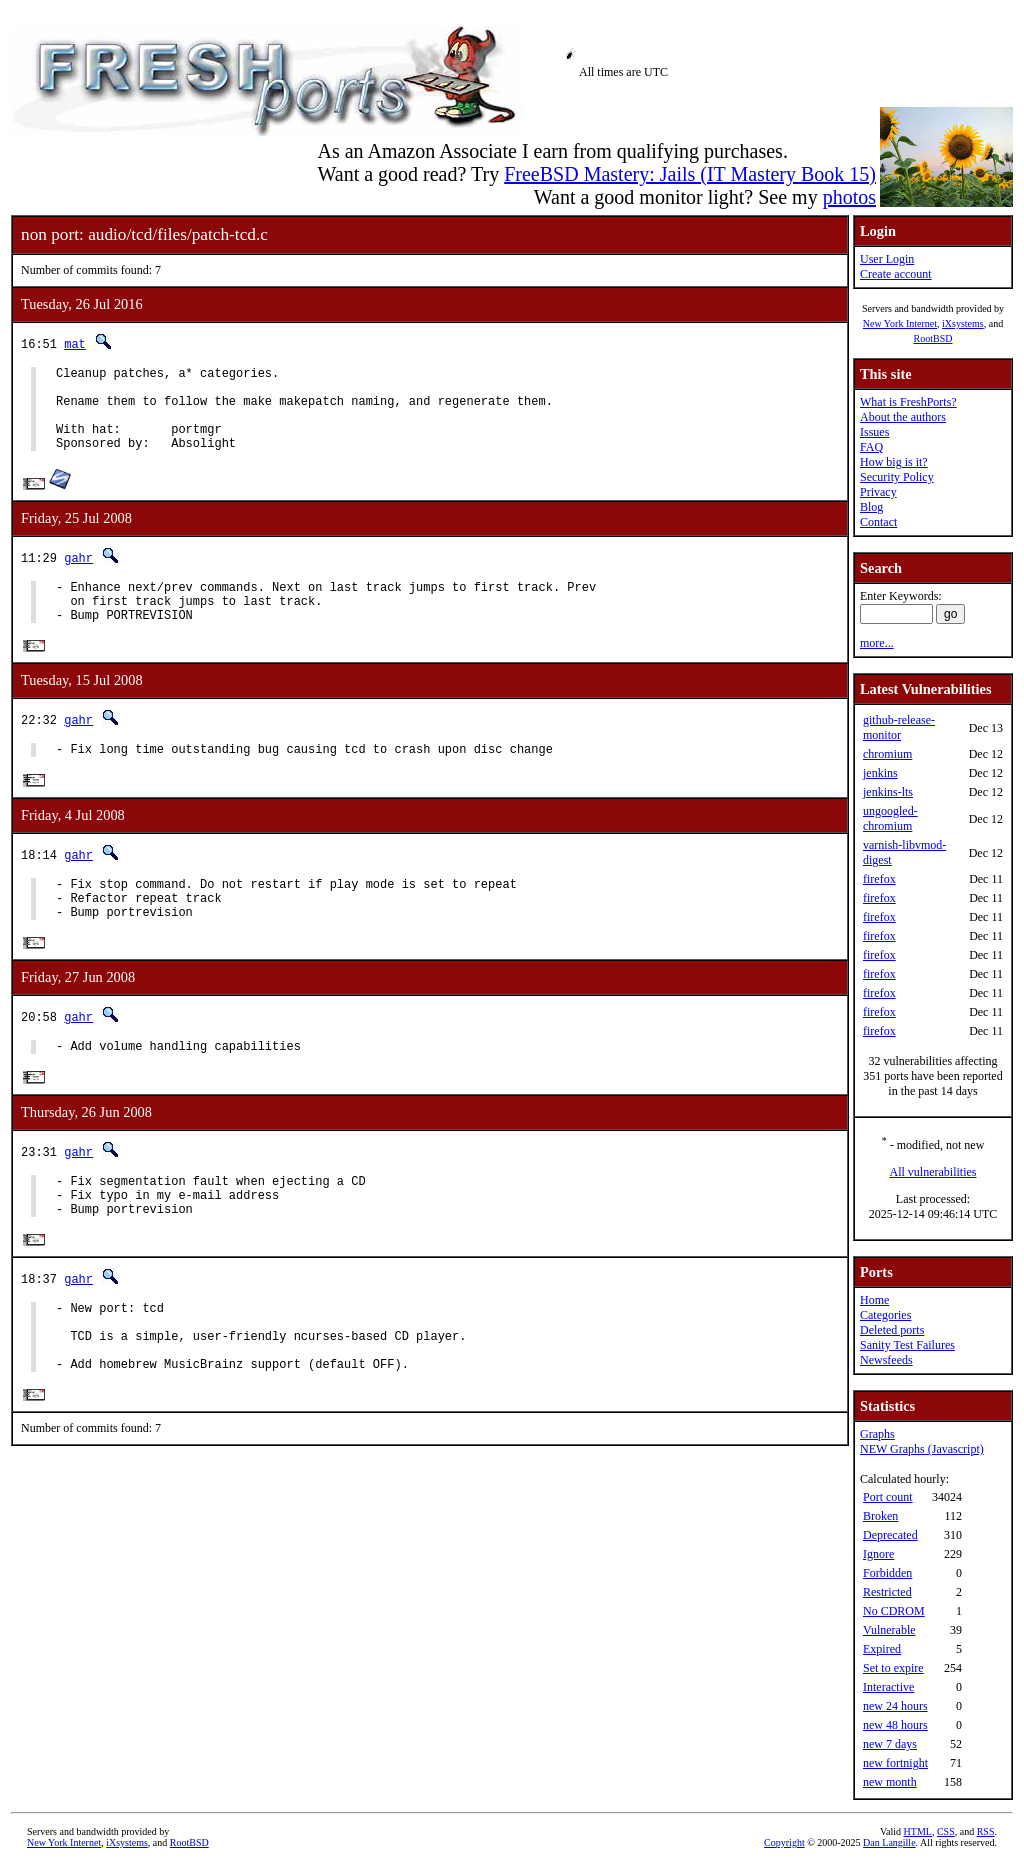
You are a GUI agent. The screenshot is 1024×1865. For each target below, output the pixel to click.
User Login (887, 259)
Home (874, 1300)
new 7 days (890, 1744)
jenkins (880, 773)
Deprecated (890, 1535)
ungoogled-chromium (890, 818)
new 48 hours (895, 1725)
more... (877, 643)
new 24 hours (895, 1706)
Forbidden (887, 1573)
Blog (871, 507)
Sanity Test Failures (907, 1345)
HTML (918, 1831)
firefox (879, 879)
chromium (887, 754)
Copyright (784, 1842)
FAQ (871, 447)
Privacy (878, 492)
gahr (78, 575)
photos (849, 197)
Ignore (878, 1554)
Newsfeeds (886, 1360)
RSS (986, 1831)
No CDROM (894, 1611)
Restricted (887, 1592)
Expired (882, 1649)
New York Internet (900, 323)
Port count (888, 1497)
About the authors (903, 417)
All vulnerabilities (933, 1172)
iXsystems (963, 323)
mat (75, 343)
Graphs (877, 1434)
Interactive (888, 1687)
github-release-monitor (899, 727)
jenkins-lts (888, 792)
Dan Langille (889, 1842)
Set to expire (893, 1668)
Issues (874, 432)
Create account (896, 274)
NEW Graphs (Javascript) (922, 1449)
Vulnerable (889, 1630)
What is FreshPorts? (908, 402)
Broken (880, 1516)
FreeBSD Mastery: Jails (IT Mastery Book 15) (690, 174)
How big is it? (894, 462)
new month (890, 1782)
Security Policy (897, 477)
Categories (885, 1315)
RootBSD (933, 338)
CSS (946, 1831)
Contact (878, 522)
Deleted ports (892, 1330)
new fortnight (895, 1763)
